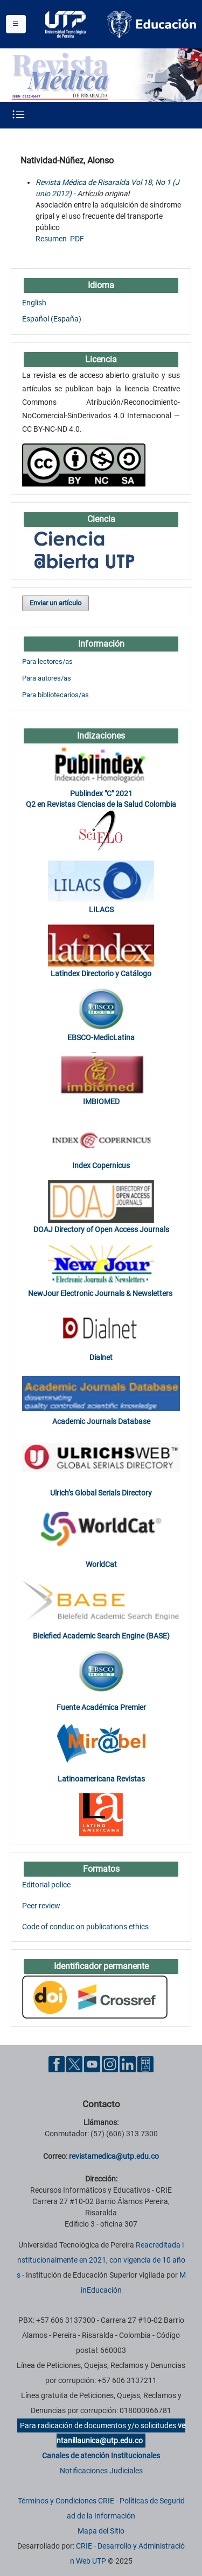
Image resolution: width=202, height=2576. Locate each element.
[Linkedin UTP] (128, 2063)
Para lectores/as (47, 661)
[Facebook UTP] (56, 2063)
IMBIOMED (101, 1101)
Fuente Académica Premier (101, 1707)
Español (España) (51, 318)
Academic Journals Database (101, 1421)
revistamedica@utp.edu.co (114, 2156)
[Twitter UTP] (74, 2063)
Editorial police (46, 1884)
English (34, 302)
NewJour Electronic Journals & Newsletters (101, 1293)
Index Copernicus (101, 1165)
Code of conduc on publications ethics (85, 1926)
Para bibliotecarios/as (55, 695)
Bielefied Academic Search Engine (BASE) (101, 1636)
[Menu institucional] (16, 24)
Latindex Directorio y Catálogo (101, 973)
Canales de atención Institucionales (101, 2455)
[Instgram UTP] (110, 2063)
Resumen (51, 238)
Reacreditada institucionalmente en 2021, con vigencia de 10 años (101, 2260)
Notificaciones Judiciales (101, 2470)
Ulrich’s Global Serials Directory (101, 1493)
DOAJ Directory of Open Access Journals (101, 1229)
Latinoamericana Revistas (101, 1778)
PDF (77, 238)
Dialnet (101, 1357)
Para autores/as (46, 678)
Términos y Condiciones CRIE (66, 2500)
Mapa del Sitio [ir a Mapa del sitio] (101, 2531)
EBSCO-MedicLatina (101, 1037)
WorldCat (101, 1564)
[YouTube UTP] (92, 2063)
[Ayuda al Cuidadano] (145, 2063)
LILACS (101, 909)
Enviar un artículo (55, 603)
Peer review (41, 1905)
